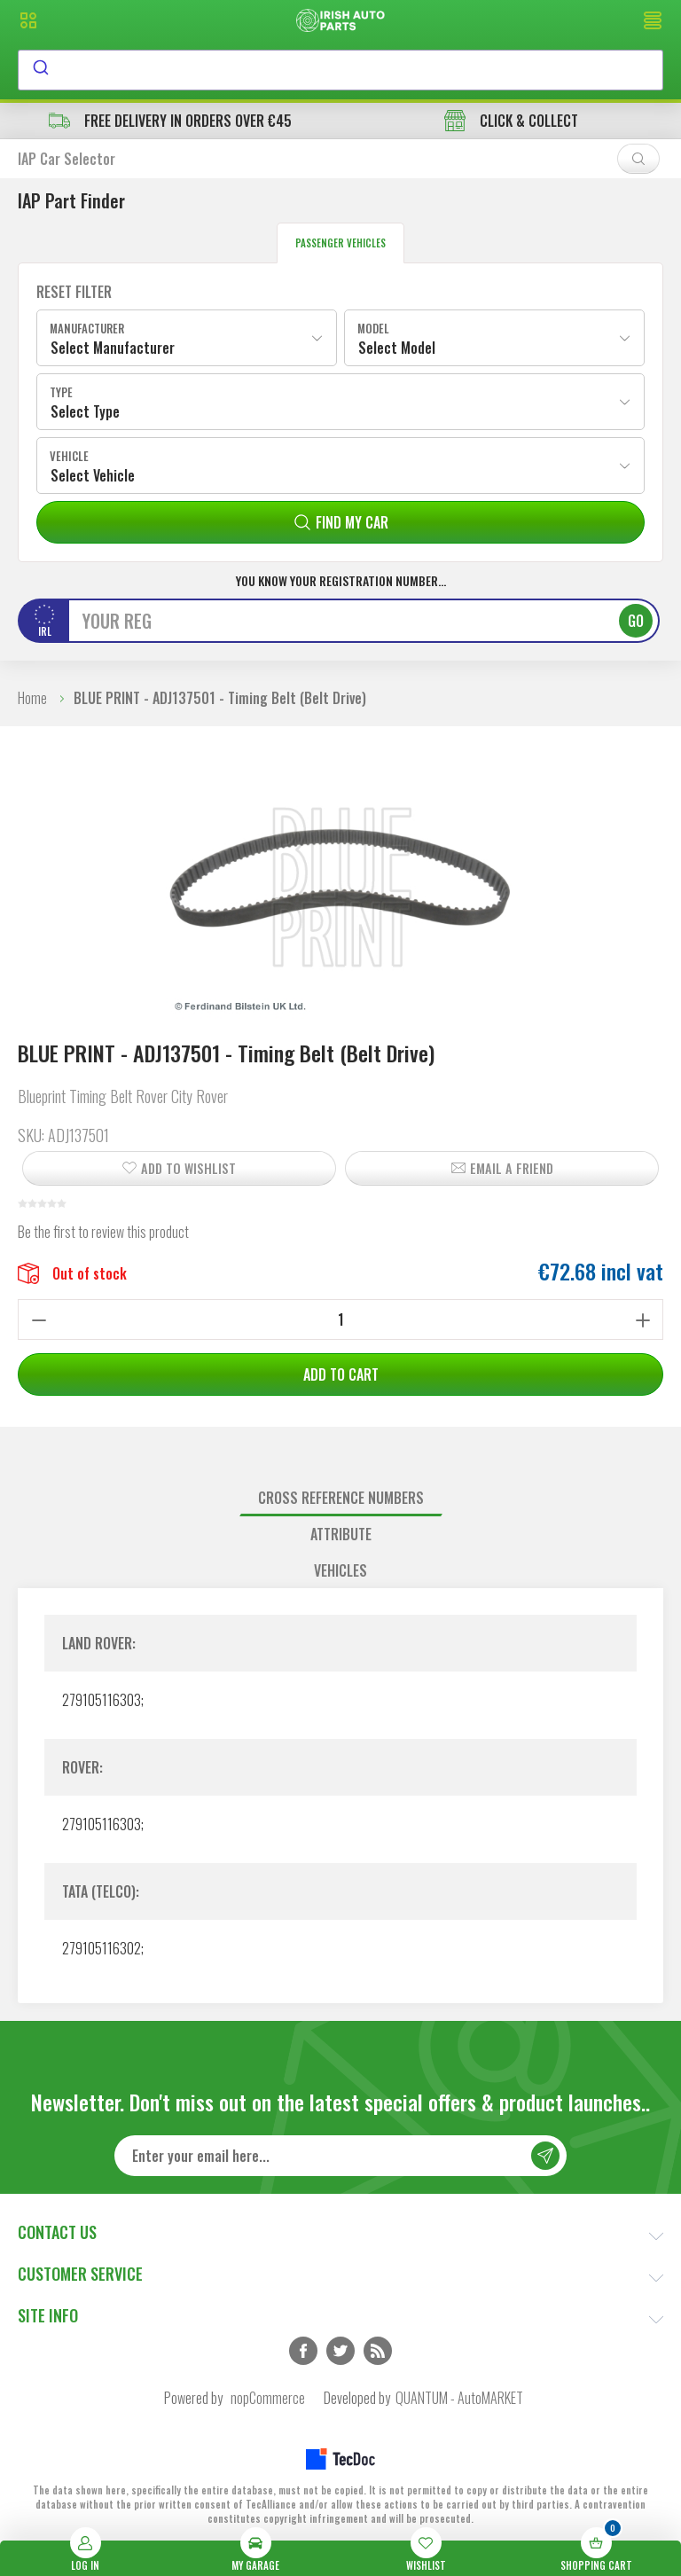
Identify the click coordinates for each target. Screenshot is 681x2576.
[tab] (340, 1498)
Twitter (340, 2351)
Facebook (303, 2351)
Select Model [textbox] (396, 347)
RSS (378, 2351)
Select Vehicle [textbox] (93, 475)
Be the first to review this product (103, 1231)
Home (32, 698)
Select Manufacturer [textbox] (113, 347)
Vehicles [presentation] (340, 1570)
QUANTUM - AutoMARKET (459, 2397)
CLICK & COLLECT (511, 120)
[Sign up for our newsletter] (340, 2155)
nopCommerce (268, 2397)
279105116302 (101, 1948)
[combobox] (340, 70)
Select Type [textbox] (85, 411)
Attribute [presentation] (341, 1534)
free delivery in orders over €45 (170, 120)
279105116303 (101, 1700)
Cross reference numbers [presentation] (341, 1497)
